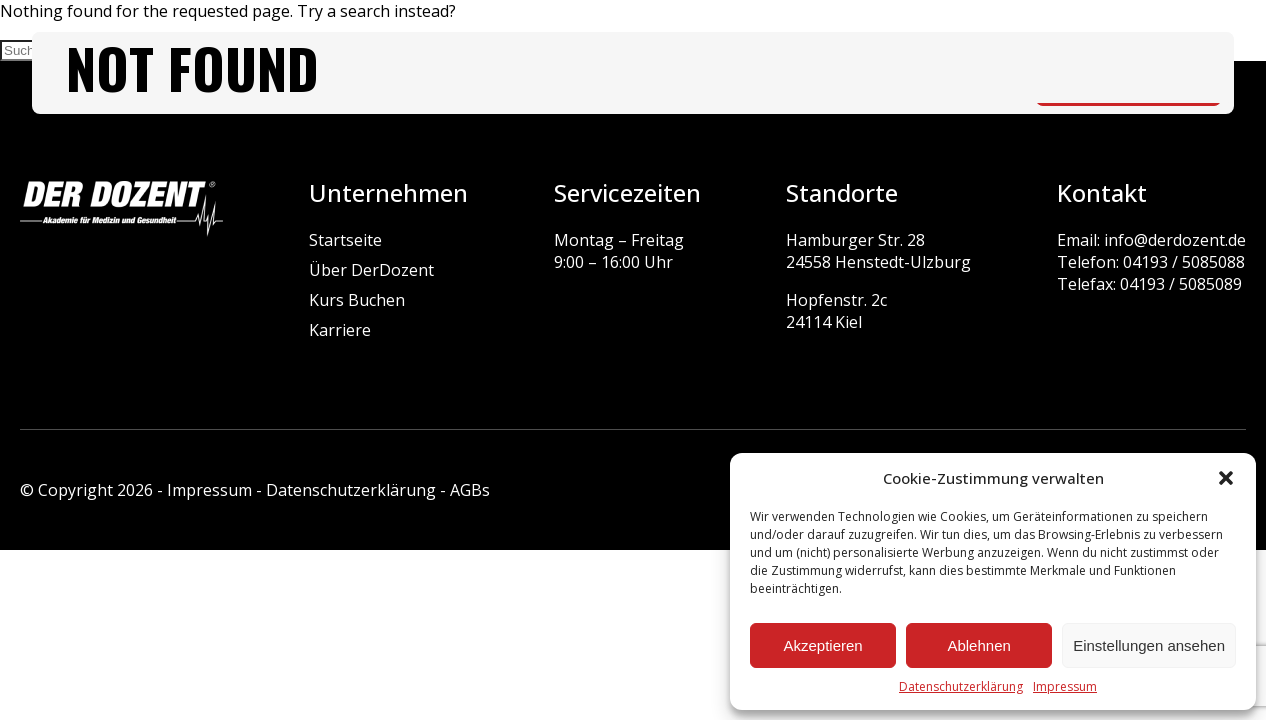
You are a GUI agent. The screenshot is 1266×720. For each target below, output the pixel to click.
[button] (1226, 478)
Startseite (345, 240)
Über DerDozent (371, 270)
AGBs (470, 490)
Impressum (1065, 686)
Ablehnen (978, 645)
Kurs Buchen (357, 300)
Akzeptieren (822, 645)
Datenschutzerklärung (961, 686)
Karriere (340, 330)
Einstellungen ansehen (1149, 645)
